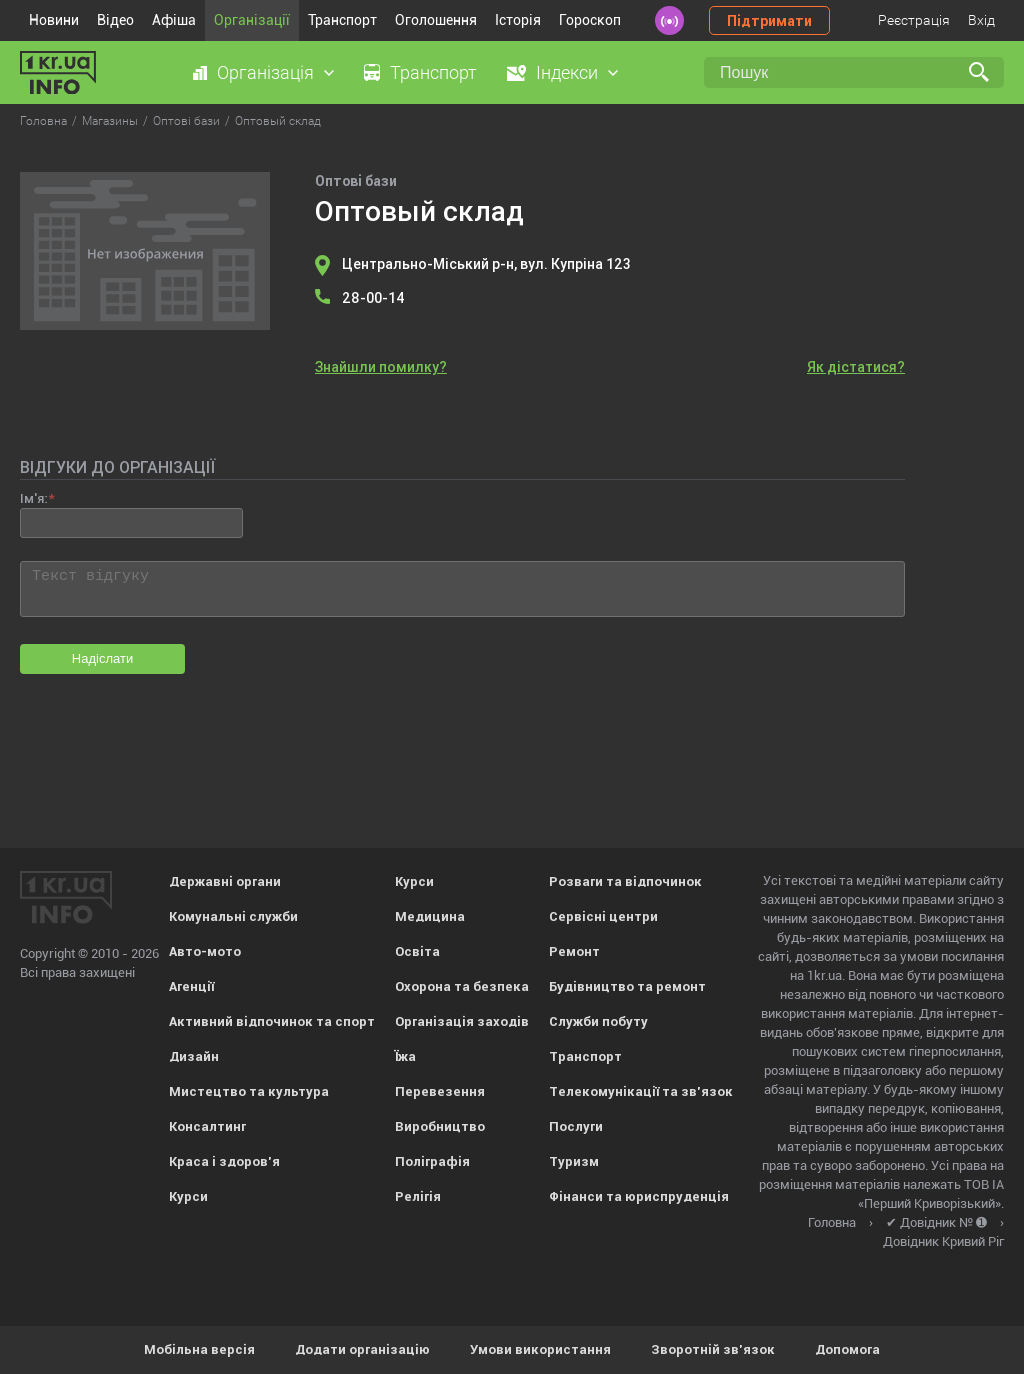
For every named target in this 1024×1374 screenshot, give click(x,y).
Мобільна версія (199, 1349)
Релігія (418, 1196)
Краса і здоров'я (224, 1161)
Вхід (981, 20)
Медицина (430, 916)
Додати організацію (362, 1349)
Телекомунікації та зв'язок (641, 1091)
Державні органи (225, 881)
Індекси (567, 72)
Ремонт (574, 951)
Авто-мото (205, 951)
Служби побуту (598, 1021)
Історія (518, 20)
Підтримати (769, 21)
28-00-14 (373, 298)
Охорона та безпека (462, 986)
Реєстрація (914, 20)
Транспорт (342, 20)
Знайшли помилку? (381, 367)
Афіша (174, 20)
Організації (252, 20)
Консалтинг (207, 1126)
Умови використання (540, 1349)
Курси (188, 1196)
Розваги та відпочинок (625, 881)
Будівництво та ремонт (627, 986)
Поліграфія (432, 1161)
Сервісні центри (603, 916)
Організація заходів (462, 1021)
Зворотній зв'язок (713, 1349)
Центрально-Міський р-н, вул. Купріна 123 (486, 264)
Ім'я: (33, 498)
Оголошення (436, 20)
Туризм (574, 1161)
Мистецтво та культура (249, 1091)
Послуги (576, 1126)
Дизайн (194, 1056)
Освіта (417, 951)
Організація (265, 72)
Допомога (847, 1349)
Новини (54, 20)
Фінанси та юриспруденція (639, 1196)
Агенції (191, 986)
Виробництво (440, 1126)
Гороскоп (590, 20)
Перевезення (440, 1091)
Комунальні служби (233, 916)
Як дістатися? (856, 367)
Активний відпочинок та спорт (272, 1021)
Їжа (405, 1056)
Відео (115, 20)
